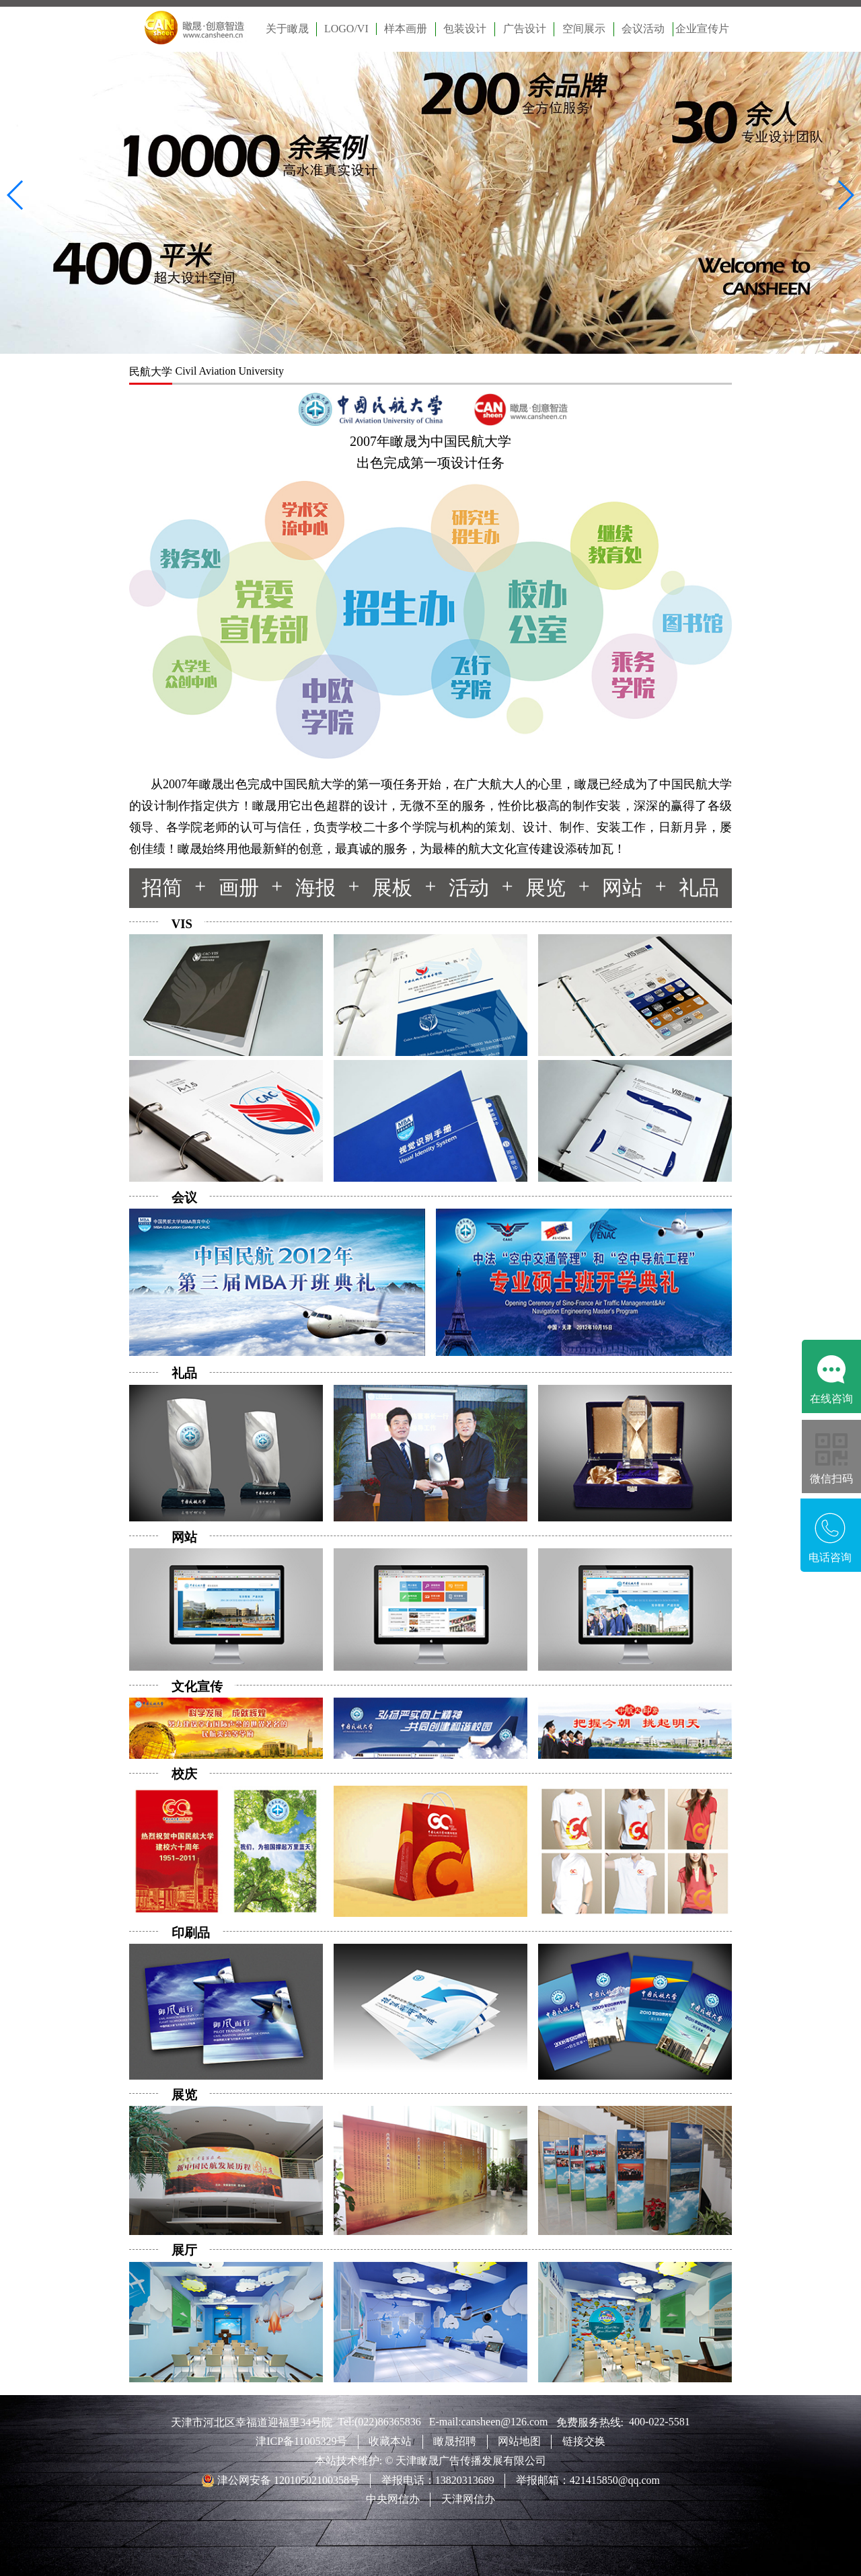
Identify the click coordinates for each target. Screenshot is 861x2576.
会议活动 (643, 28)
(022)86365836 (391, 2421)
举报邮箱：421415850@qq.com (588, 2480)
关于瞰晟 (287, 28)
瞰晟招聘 (454, 2441)
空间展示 (583, 28)
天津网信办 (468, 2499)
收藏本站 (390, 2441)
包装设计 (464, 28)
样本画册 (405, 28)
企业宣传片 (702, 28)
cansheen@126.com (508, 2421)
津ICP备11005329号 (301, 2441)
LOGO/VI (346, 28)
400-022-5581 (659, 2421)
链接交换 (583, 2441)
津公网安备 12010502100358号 (287, 2480)
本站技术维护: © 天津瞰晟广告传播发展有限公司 (431, 2460)
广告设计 (524, 28)
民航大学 (150, 371)
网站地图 (519, 2441)
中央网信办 (393, 2499)
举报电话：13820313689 (437, 2480)
